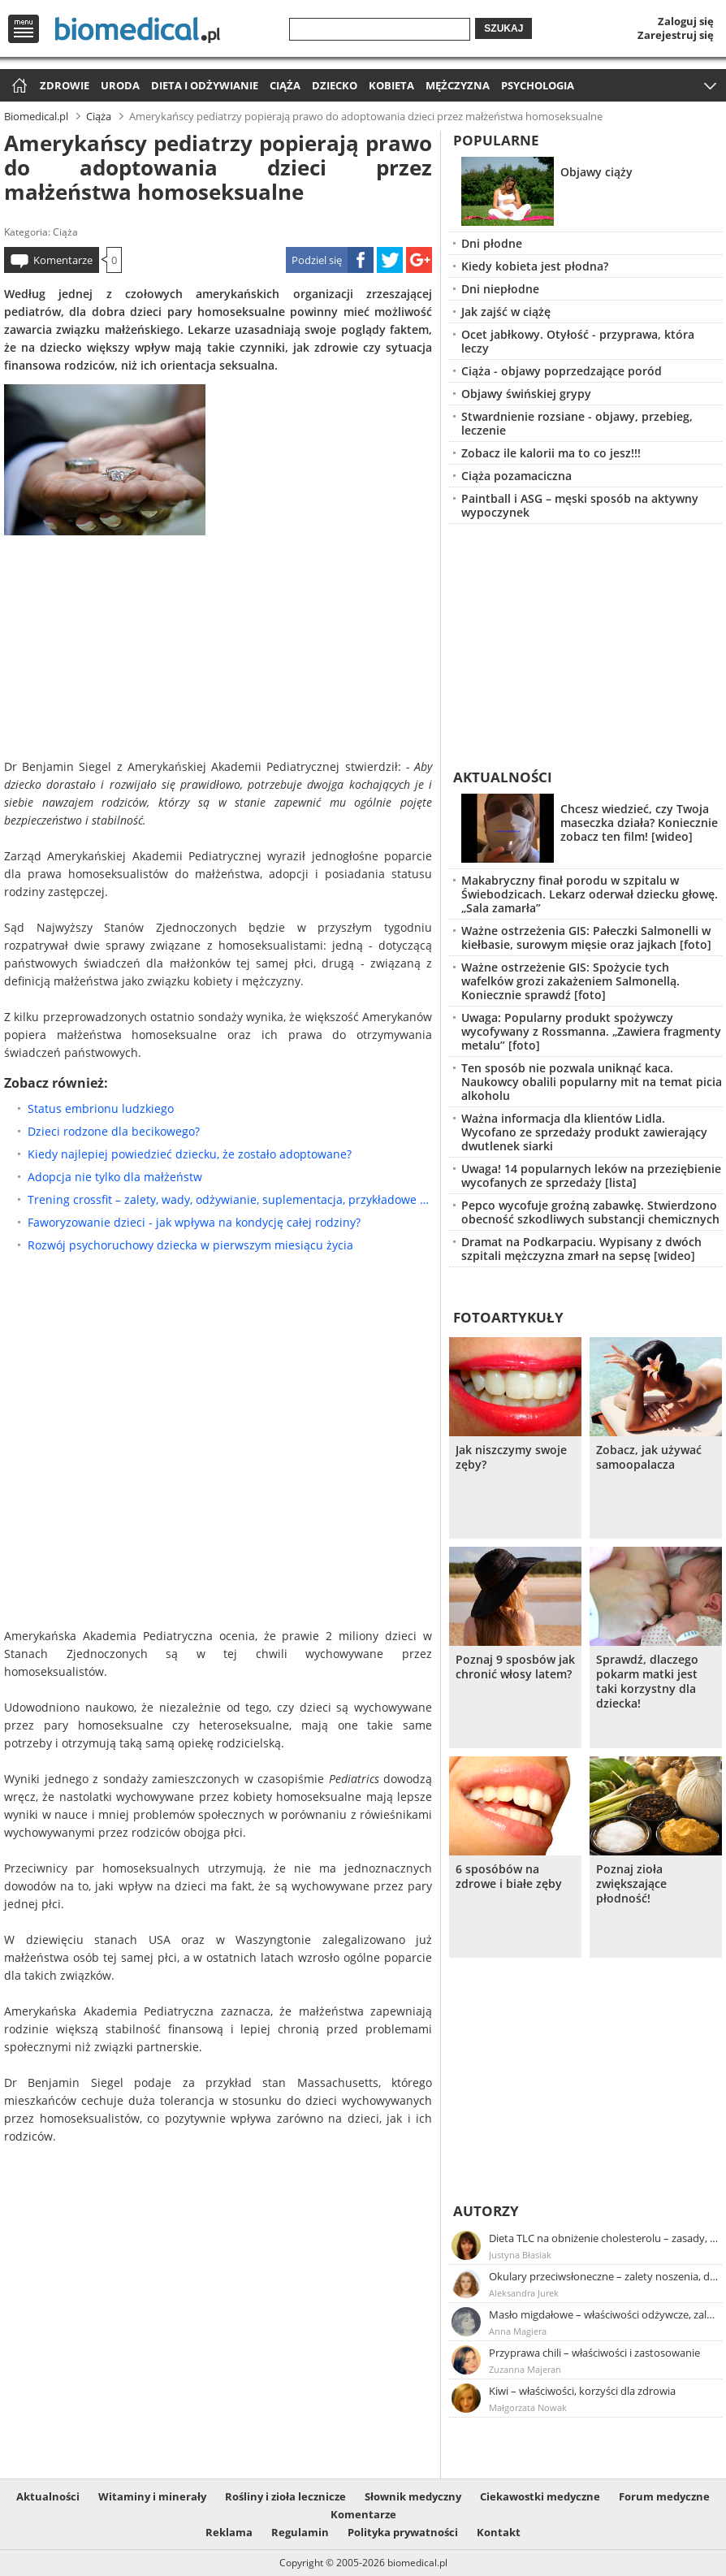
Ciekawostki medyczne (540, 2496)
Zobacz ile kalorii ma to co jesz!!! (551, 453)
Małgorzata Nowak (528, 2407)
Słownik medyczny (413, 2496)
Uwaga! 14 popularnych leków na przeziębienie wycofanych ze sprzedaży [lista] (591, 1175)
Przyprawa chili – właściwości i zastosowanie (594, 2352)
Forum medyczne (664, 2496)
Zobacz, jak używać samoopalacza (649, 1457)
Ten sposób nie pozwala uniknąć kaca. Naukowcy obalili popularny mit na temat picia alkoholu (591, 1081)
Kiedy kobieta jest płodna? (534, 266)
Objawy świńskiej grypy (526, 393)
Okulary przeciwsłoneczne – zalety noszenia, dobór (604, 2276)
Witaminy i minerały (152, 2496)
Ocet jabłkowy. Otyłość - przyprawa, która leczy (577, 341)
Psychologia (537, 85)
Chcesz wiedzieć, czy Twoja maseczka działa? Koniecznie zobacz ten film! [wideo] (639, 822)
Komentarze (63, 260)
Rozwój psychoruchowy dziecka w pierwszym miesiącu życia (190, 1245)
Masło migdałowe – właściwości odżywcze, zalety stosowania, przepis (604, 2314)
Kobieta (391, 85)
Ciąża (285, 85)
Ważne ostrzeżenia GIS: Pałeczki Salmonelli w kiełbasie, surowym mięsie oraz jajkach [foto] (586, 937)
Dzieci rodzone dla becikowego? (114, 1131)
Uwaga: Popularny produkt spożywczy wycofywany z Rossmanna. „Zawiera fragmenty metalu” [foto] (591, 1031)
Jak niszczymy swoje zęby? (511, 1457)
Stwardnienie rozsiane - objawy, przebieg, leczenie (577, 423)
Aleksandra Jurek (524, 2293)
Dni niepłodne (500, 289)
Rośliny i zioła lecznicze (285, 2496)
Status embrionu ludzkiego (101, 1108)
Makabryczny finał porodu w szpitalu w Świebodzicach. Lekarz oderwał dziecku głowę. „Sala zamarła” (589, 894)
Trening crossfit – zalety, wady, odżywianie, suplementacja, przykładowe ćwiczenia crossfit (230, 1199)
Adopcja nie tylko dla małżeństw (115, 1176)
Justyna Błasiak (520, 2255)
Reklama (229, 2532)
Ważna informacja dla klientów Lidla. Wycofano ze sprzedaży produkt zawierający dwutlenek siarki (584, 1132)
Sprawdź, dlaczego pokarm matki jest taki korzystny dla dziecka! (647, 1681)
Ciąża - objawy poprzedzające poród (561, 371)
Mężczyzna (458, 85)
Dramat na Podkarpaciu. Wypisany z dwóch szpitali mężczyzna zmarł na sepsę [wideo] (581, 1248)
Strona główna (17, 86)
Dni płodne (491, 243)
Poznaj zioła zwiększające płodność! (631, 1884)
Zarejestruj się (675, 35)
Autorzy (486, 2211)
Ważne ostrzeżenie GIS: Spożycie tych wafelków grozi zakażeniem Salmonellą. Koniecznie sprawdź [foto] (570, 980)
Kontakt (499, 2532)
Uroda (120, 85)
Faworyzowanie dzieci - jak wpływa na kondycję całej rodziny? (194, 1222)
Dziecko (334, 85)
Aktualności (502, 777)
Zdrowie (64, 85)
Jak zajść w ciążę (506, 311)
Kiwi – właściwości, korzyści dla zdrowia (582, 2390)
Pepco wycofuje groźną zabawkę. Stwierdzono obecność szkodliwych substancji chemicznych (590, 1212)
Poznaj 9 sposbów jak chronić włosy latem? (515, 1667)
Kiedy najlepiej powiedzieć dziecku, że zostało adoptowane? (190, 1154)
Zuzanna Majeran (525, 2369)
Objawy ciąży (596, 172)
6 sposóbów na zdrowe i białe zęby (509, 1876)
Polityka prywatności (403, 2532)
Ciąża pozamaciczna (516, 475)
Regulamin (300, 2532)
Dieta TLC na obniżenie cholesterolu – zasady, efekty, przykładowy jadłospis (604, 2238)
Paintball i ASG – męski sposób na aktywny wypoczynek (579, 505)
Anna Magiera (518, 2331)
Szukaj (503, 28)
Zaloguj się (686, 21)
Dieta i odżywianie (204, 85)
